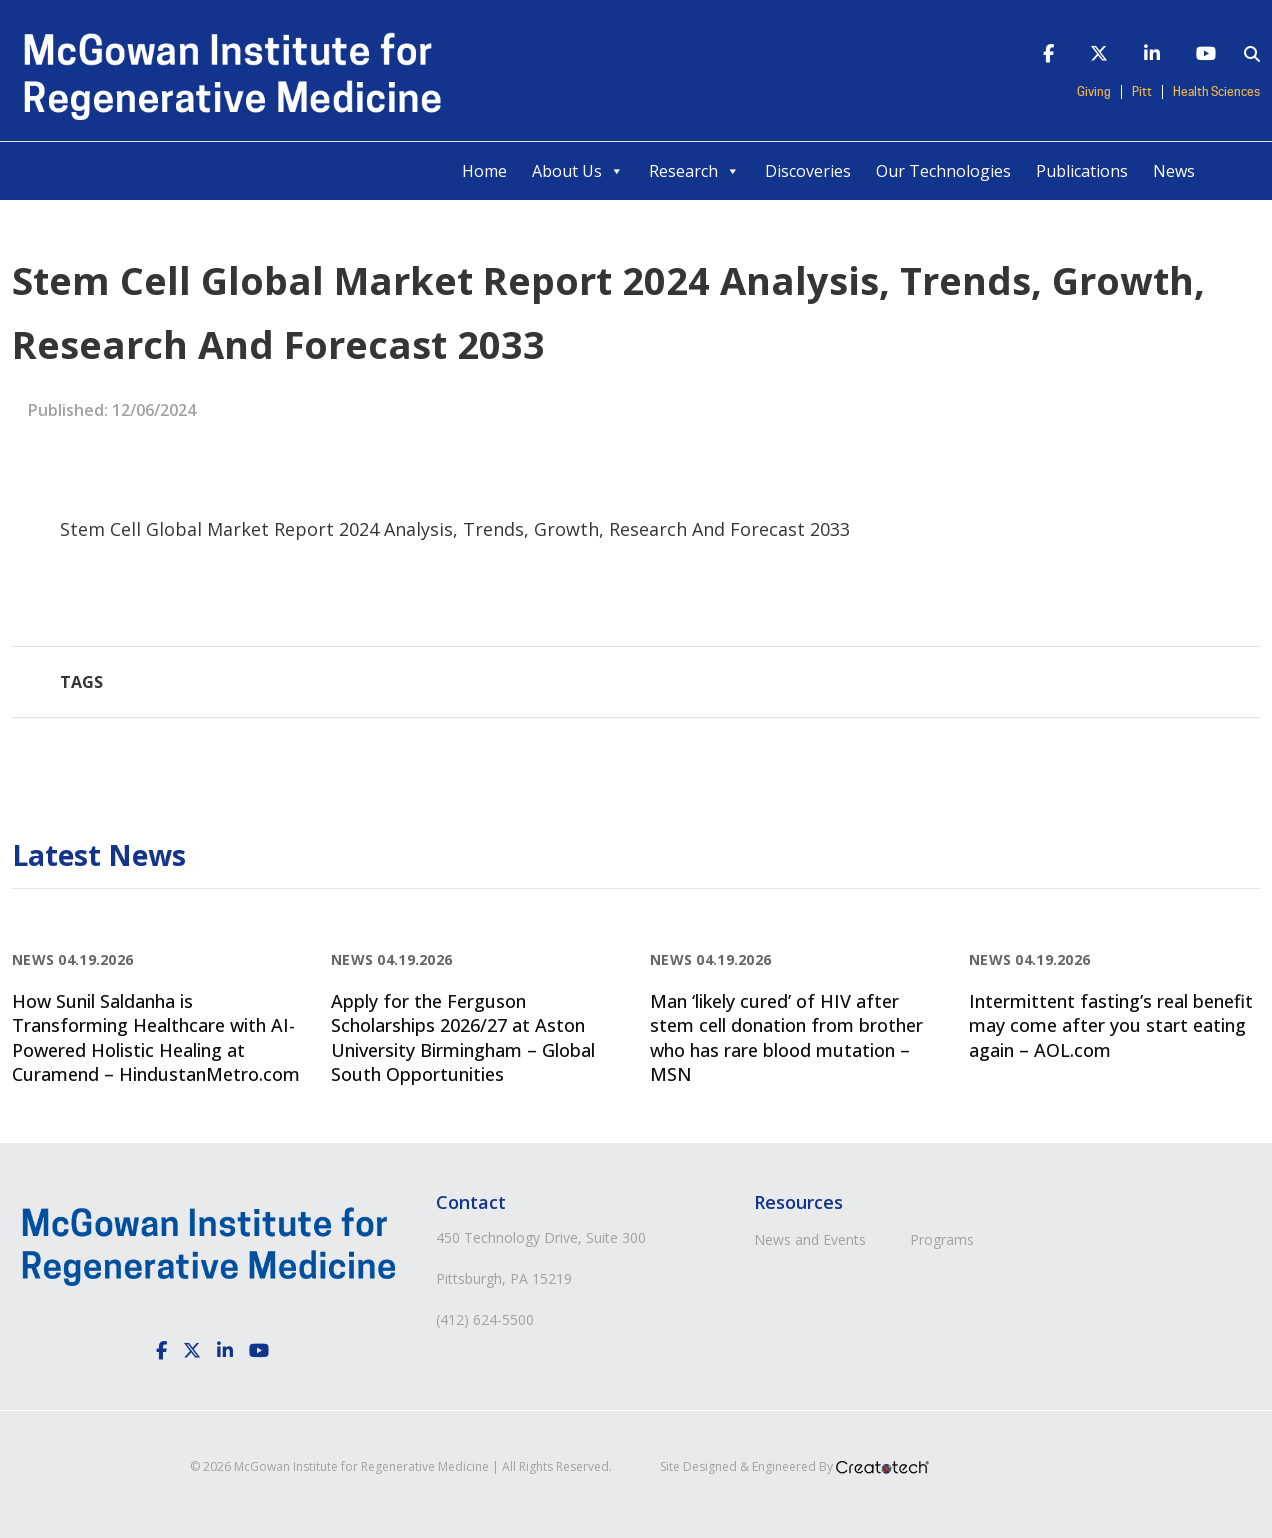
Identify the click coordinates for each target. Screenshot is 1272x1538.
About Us (578, 171)
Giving (1094, 92)
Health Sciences (1216, 92)
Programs (942, 1239)
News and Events (810, 1239)
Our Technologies (943, 171)
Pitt (1142, 92)
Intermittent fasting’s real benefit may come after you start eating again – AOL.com (1111, 1025)
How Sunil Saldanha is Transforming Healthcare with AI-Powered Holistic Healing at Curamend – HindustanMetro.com (156, 1037)
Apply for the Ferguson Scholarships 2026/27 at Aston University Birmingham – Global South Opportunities (463, 1037)
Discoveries (808, 171)
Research (694, 171)
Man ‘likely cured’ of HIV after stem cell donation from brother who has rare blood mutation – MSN (786, 1037)
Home (484, 171)
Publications (1082, 171)
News (1174, 171)
